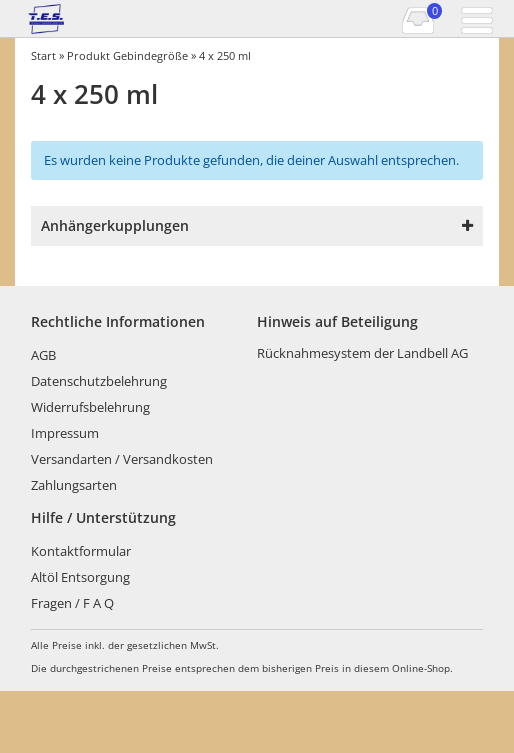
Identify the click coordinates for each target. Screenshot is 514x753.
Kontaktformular (81, 551)
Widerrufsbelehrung (90, 407)
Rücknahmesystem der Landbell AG (362, 353)
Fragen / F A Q (72, 603)
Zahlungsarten (74, 485)
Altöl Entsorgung (80, 577)
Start (43, 55)
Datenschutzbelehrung (99, 381)
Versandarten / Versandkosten (122, 459)
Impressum (65, 433)
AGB (43, 355)
